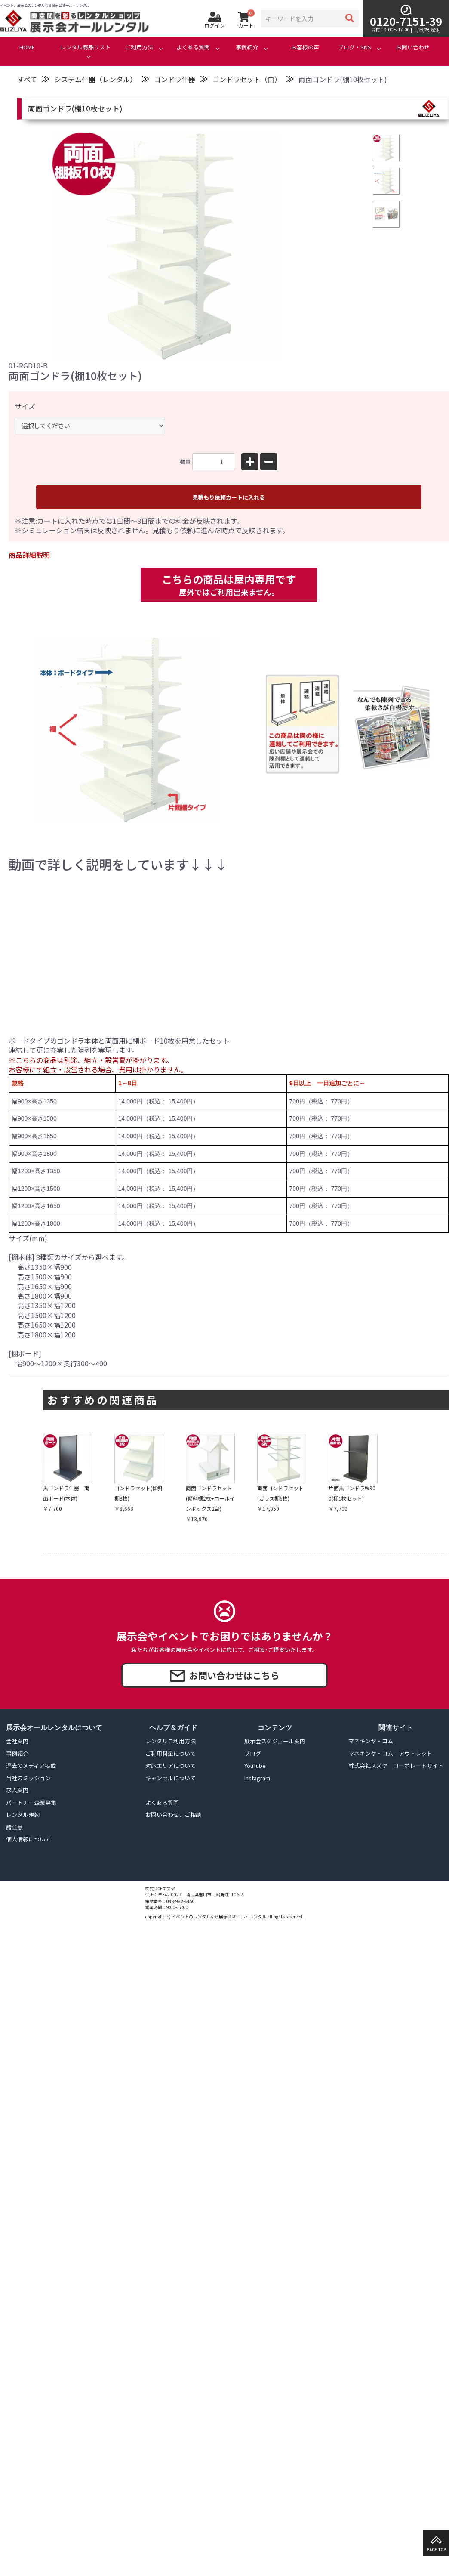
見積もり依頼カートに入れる (228, 497)
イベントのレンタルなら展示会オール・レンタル (219, 1916)
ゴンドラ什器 (174, 79)
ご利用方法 (139, 47)
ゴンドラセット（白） (246, 79)
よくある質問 (193, 47)
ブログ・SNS (354, 47)
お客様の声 (305, 47)
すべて (27, 79)
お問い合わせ (413, 47)
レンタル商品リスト (85, 47)
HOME (27, 47)
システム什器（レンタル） (95, 79)
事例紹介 (247, 47)
